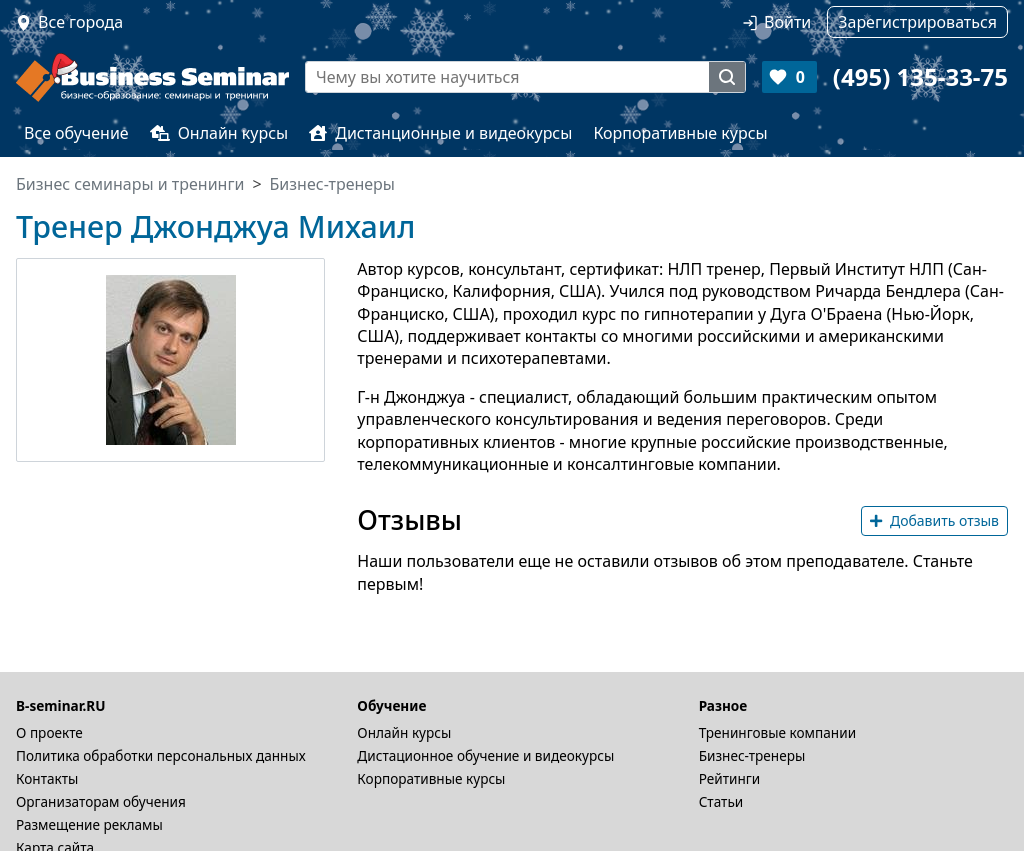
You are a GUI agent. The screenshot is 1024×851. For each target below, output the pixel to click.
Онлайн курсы (219, 133)
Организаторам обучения (101, 801)
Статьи (721, 801)
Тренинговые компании (777, 732)
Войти (787, 22)
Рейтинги (730, 778)
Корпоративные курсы (680, 133)
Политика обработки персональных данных (161, 755)
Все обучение (76, 133)
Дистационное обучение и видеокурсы (485, 755)
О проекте (49, 732)
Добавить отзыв (934, 520)
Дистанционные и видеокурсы (440, 133)
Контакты (47, 778)
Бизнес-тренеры (752, 755)
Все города (80, 22)
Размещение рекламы (89, 824)
